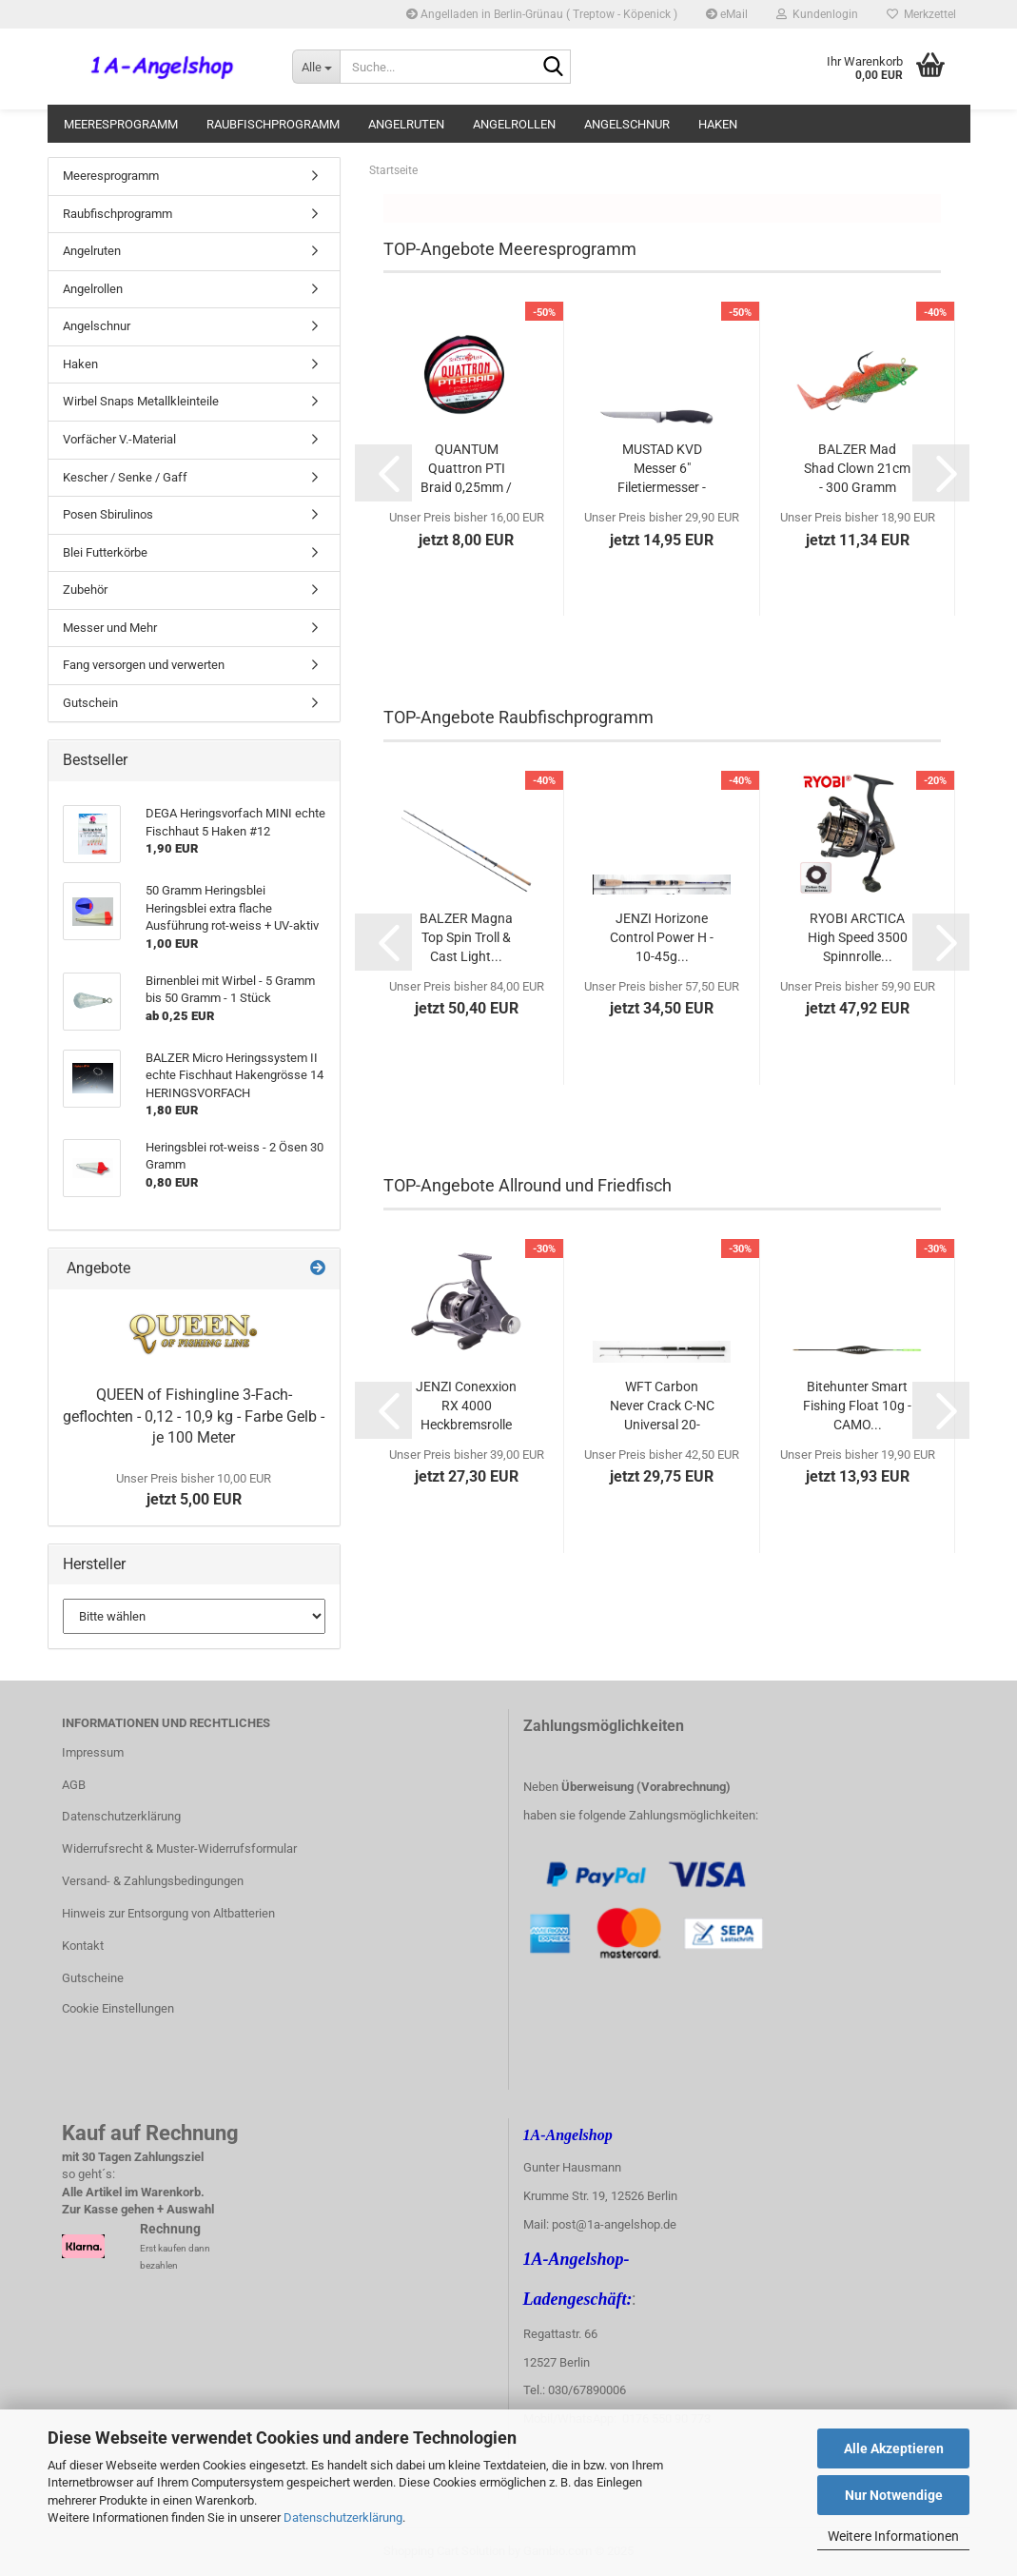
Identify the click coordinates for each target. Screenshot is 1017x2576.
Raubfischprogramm (273, 124)
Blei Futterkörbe (105, 552)
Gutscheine (93, 1978)
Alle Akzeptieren (894, 2448)
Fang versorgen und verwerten (144, 665)
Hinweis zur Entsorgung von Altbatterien (168, 1913)
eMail (727, 14)
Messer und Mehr (110, 627)
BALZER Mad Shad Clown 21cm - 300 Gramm (857, 468)
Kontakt (83, 1945)
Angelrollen (514, 124)
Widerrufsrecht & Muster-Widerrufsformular (179, 1848)
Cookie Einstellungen (118, 2008)
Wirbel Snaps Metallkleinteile (141, 401)
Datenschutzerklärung (343, 2517)
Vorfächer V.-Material (119, 439)
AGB (74, 1785)
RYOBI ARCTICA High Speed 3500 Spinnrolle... (858, 937)
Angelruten (406, 124)
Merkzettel (921, 14)
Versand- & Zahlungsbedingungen (153, 1881)
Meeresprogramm (121, 124)
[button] (383, 472)
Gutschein (90, 703)
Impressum (93, 1752)
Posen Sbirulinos (108, 514)
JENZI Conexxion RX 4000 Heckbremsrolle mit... (466, 1406)
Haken (717, 124)
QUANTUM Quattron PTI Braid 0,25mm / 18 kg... (466, 469)
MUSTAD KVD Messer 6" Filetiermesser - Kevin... (661, 469)
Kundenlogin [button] (817, 14)
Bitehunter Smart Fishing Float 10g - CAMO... (857, 1405)
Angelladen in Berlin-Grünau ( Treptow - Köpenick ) (541, 14)
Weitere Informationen (893, 2536)
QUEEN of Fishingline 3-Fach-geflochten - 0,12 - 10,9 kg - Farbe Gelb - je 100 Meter (193, 1416)
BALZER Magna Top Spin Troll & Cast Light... (466, 937)
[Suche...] (316, 66)
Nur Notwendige (894, 2495)
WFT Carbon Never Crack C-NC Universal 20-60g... (662, 1406)
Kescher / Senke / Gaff (125, 477)
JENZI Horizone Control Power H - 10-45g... (662, 937)
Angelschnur (627, 124)
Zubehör (85, 589)
